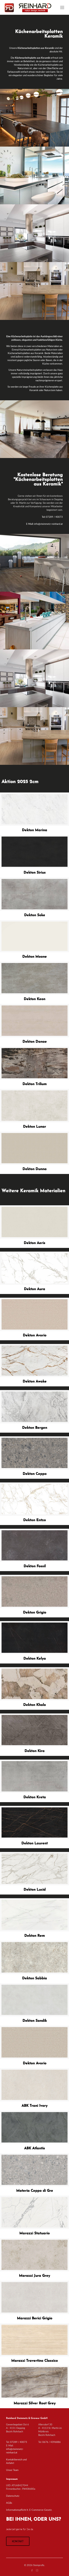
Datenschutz (12, 2495)
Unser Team (12, 2470)
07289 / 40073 (18, 2441)
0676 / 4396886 (51, 2441)
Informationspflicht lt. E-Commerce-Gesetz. (29, 2509)
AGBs (9, 2502)
